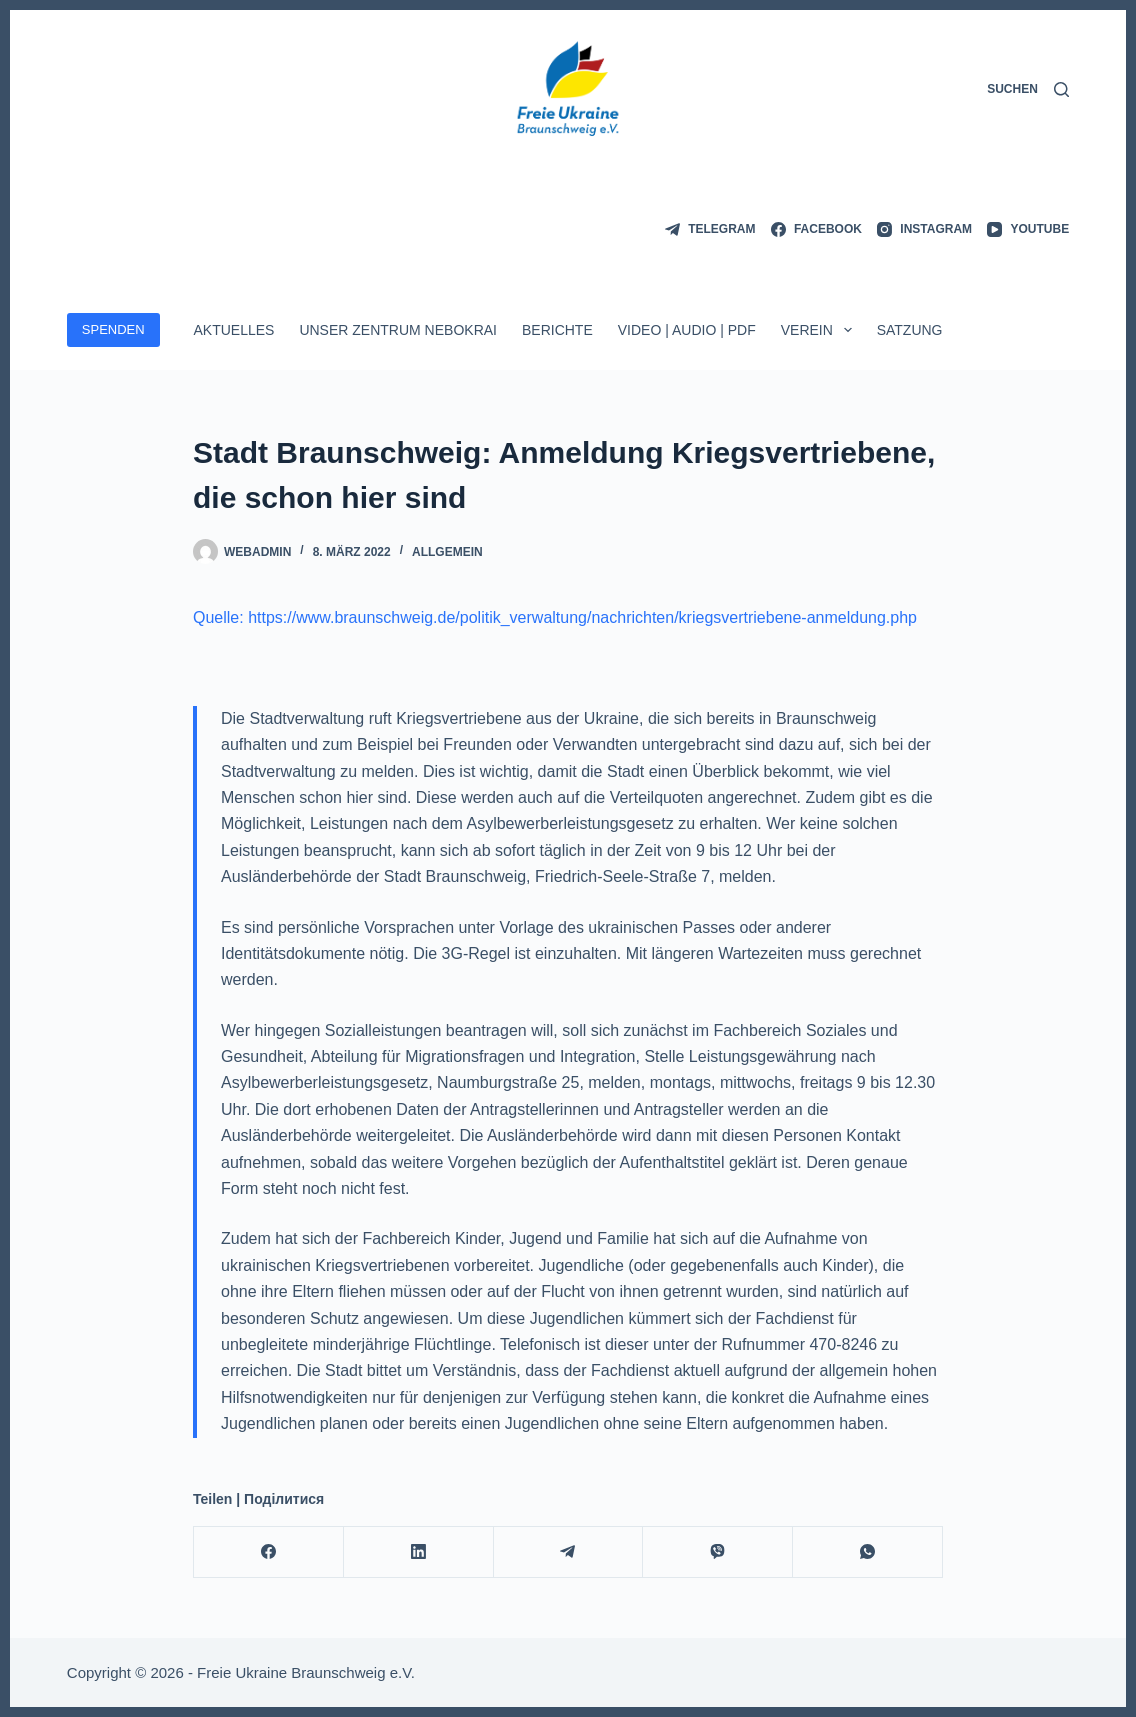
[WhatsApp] (868, 1552)
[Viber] (718, 1552)
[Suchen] (1028, 90)
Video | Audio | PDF (687, 330)
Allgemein (447, 552)
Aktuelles (233, 330)
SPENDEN (113, 329)
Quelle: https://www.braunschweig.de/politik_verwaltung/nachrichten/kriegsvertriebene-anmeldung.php (555, 617)
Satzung (910, 330)
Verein (820, 330)
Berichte (557, 330)
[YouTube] (1028, 230)
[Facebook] (816, 230)
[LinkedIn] (419, 1552)
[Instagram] (924, 230)
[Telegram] (710, 230)
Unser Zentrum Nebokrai (398, 330)
